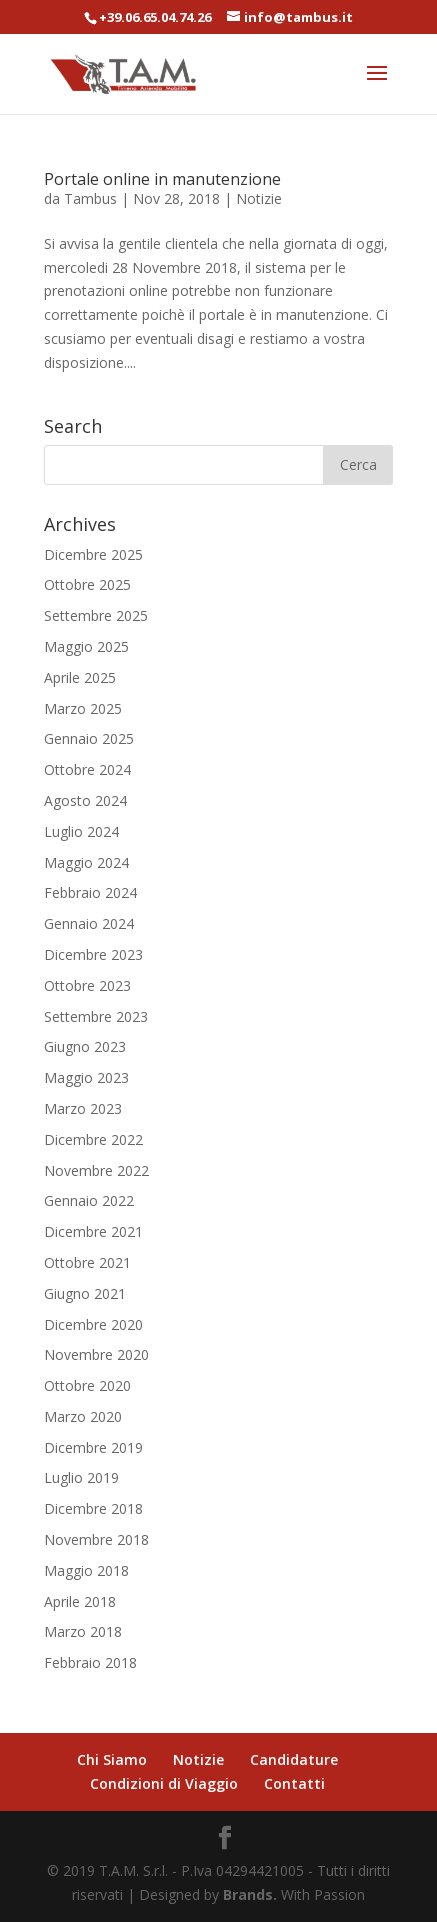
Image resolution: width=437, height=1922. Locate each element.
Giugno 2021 (85, 1293)
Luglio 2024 (81, 831)
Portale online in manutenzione (162, 179)
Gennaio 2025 (89, 738)
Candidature (294, 1759)
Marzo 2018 (83, 1631)
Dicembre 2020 (93, 1324)
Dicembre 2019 (93, 1447)
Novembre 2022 (96, 1170)
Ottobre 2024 (87, 769)
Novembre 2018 (96, 1539)
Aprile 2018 (80, 1601)
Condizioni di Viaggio (164, 1783)
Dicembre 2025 (93, 554)
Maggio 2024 (86, 862)
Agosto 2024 (85, 800)
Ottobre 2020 (87, 1385)
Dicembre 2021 (93, 1231)
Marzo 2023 (83, 1108)
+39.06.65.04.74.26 (155, 17)
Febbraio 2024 (90, 892)
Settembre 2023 (96, 1016)
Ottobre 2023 (87, 985)
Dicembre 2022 (93, 1139)
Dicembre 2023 (93, 954)
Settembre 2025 (96, 615)
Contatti (294, 1783)
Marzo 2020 (83, 1416)
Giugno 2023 (85, 1046)
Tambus (90, 198)
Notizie (259, 198)
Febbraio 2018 (90, 1662)
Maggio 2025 (86, 646)
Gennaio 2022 (89, 1200)
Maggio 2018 (86, 1570)
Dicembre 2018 (93, 1508)
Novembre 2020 (96, 1354)
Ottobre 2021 (87, 1262)
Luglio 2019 (81, 1477)
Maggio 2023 (86, 1077)
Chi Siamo (112, 1759)
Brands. (250, 1894)
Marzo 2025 (83, 708)
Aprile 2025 (80, 677)
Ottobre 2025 (87, 584)
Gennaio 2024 (89, 923)
